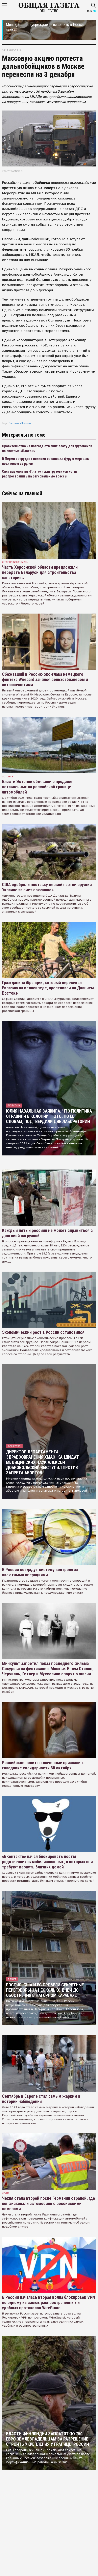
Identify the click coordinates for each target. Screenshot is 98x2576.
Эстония (7, 776)
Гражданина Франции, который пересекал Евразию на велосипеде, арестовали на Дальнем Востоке (48, 988)
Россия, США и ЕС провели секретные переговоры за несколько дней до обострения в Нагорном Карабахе (45, 1990)
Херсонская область (15, 562)
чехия (5, 2193)
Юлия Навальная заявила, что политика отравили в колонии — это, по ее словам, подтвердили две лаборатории (49, 1116)
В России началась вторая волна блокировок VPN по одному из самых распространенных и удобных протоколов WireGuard (48, 2302)
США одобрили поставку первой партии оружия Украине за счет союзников (47, 887)
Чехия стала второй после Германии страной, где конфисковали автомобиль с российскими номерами (48, 2203)
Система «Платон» (20, 423)
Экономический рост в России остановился (43, 1332)
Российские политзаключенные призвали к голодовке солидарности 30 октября (43, 1765)
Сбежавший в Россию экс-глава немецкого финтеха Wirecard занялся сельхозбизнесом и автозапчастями (45, 679)
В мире (12, 1979)
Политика (14, 1105)
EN (94, 11)
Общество (49, 10)
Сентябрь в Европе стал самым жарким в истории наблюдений (41, 2099)
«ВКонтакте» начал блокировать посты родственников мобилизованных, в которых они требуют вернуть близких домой (47, 1861)
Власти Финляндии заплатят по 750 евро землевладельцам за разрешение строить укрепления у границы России (47, 2439)
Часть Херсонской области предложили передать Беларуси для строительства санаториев (40, 572)
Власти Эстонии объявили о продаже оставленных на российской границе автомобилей (37, 787)
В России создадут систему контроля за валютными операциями (40, 1572)
